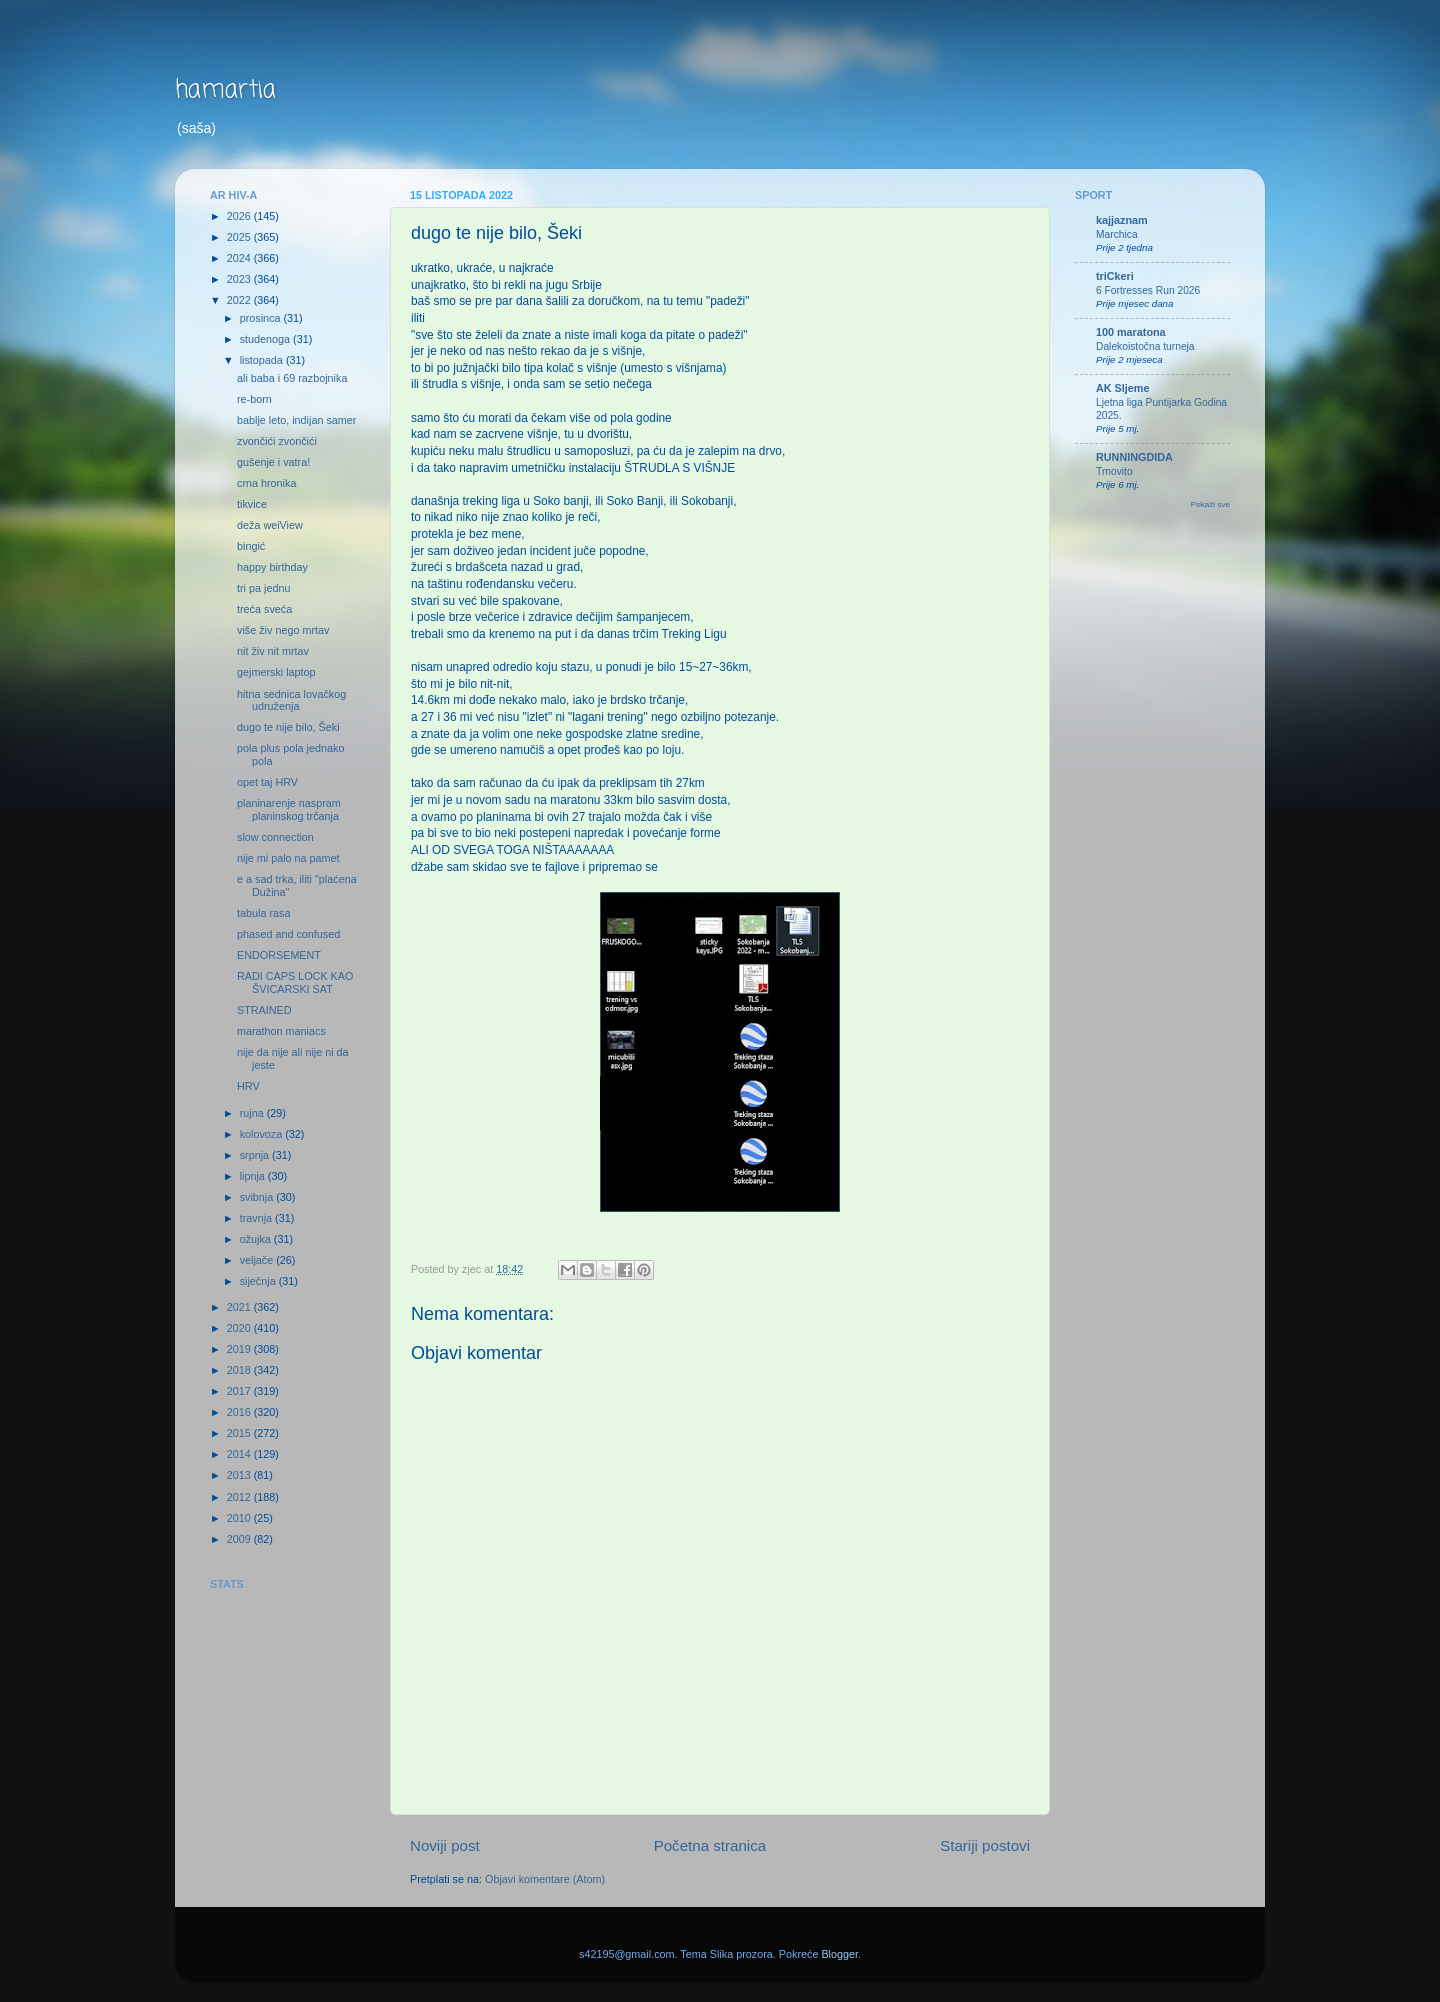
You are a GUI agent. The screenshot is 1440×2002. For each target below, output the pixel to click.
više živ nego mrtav (283, 630)
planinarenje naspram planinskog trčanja (289, 809)
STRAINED (264, 1010)
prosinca (262, 318)
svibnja (258, 1197)
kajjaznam (1122, 220)
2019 (240, 1349)
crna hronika (266, 483)
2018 (240, 1370)
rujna (253, 1113)
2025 (240, 237)
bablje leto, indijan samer (296, 420)
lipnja (254, 1176)
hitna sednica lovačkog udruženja (291, 700)
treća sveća (264, 609)
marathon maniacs (281, 1031)
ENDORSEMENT (279, 955)
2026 (240, 216)
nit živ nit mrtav (273, 651)
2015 (240, 1433)
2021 (240, 1307)
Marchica (1117, 234)
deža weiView (270, 525)
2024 (240, 258)
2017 (240, 1391)
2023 (240, 279)
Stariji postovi (985, 1845)
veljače (258, 1260)
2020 (240, 1328)
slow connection (275, 837)
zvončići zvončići (277, 441)
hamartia (225, 90)
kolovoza (263, 1134)
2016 (240, 1412)
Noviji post (445, 1845)
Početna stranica (710, 1845)
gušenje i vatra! (273, 462)
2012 (240, 1497)
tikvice (252, 504)
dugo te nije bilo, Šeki (288, 727)
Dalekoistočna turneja (1145, 346)
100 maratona (1131, 332)
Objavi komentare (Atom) (545, 1879)
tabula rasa (263, 913)
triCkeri (1115, 276)
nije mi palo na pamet (288, 858)
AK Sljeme (1122, 388)
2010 (240, 1518)
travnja (257, 1218)
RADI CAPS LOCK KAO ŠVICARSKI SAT (295, 982)
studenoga (266, 339)
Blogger (839, 1954)
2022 (240, 300)
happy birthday (272, 567)
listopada (263, 360)
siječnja (259, 1281)
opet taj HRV (267, 782)
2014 (240, 1454)
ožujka (257, 1239)
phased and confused (288, 934)
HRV (248, 1086)
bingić (251, 546)
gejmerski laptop (276, 672)
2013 (240, 1475)
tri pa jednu (263, 588)
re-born (254, 399)
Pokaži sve (1210, 504)
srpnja (256, 1155)
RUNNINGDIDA (1134, 457)
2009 (240, 1539)
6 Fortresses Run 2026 (1148, 290)
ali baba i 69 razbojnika (292, 378)
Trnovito (1114, 471)
